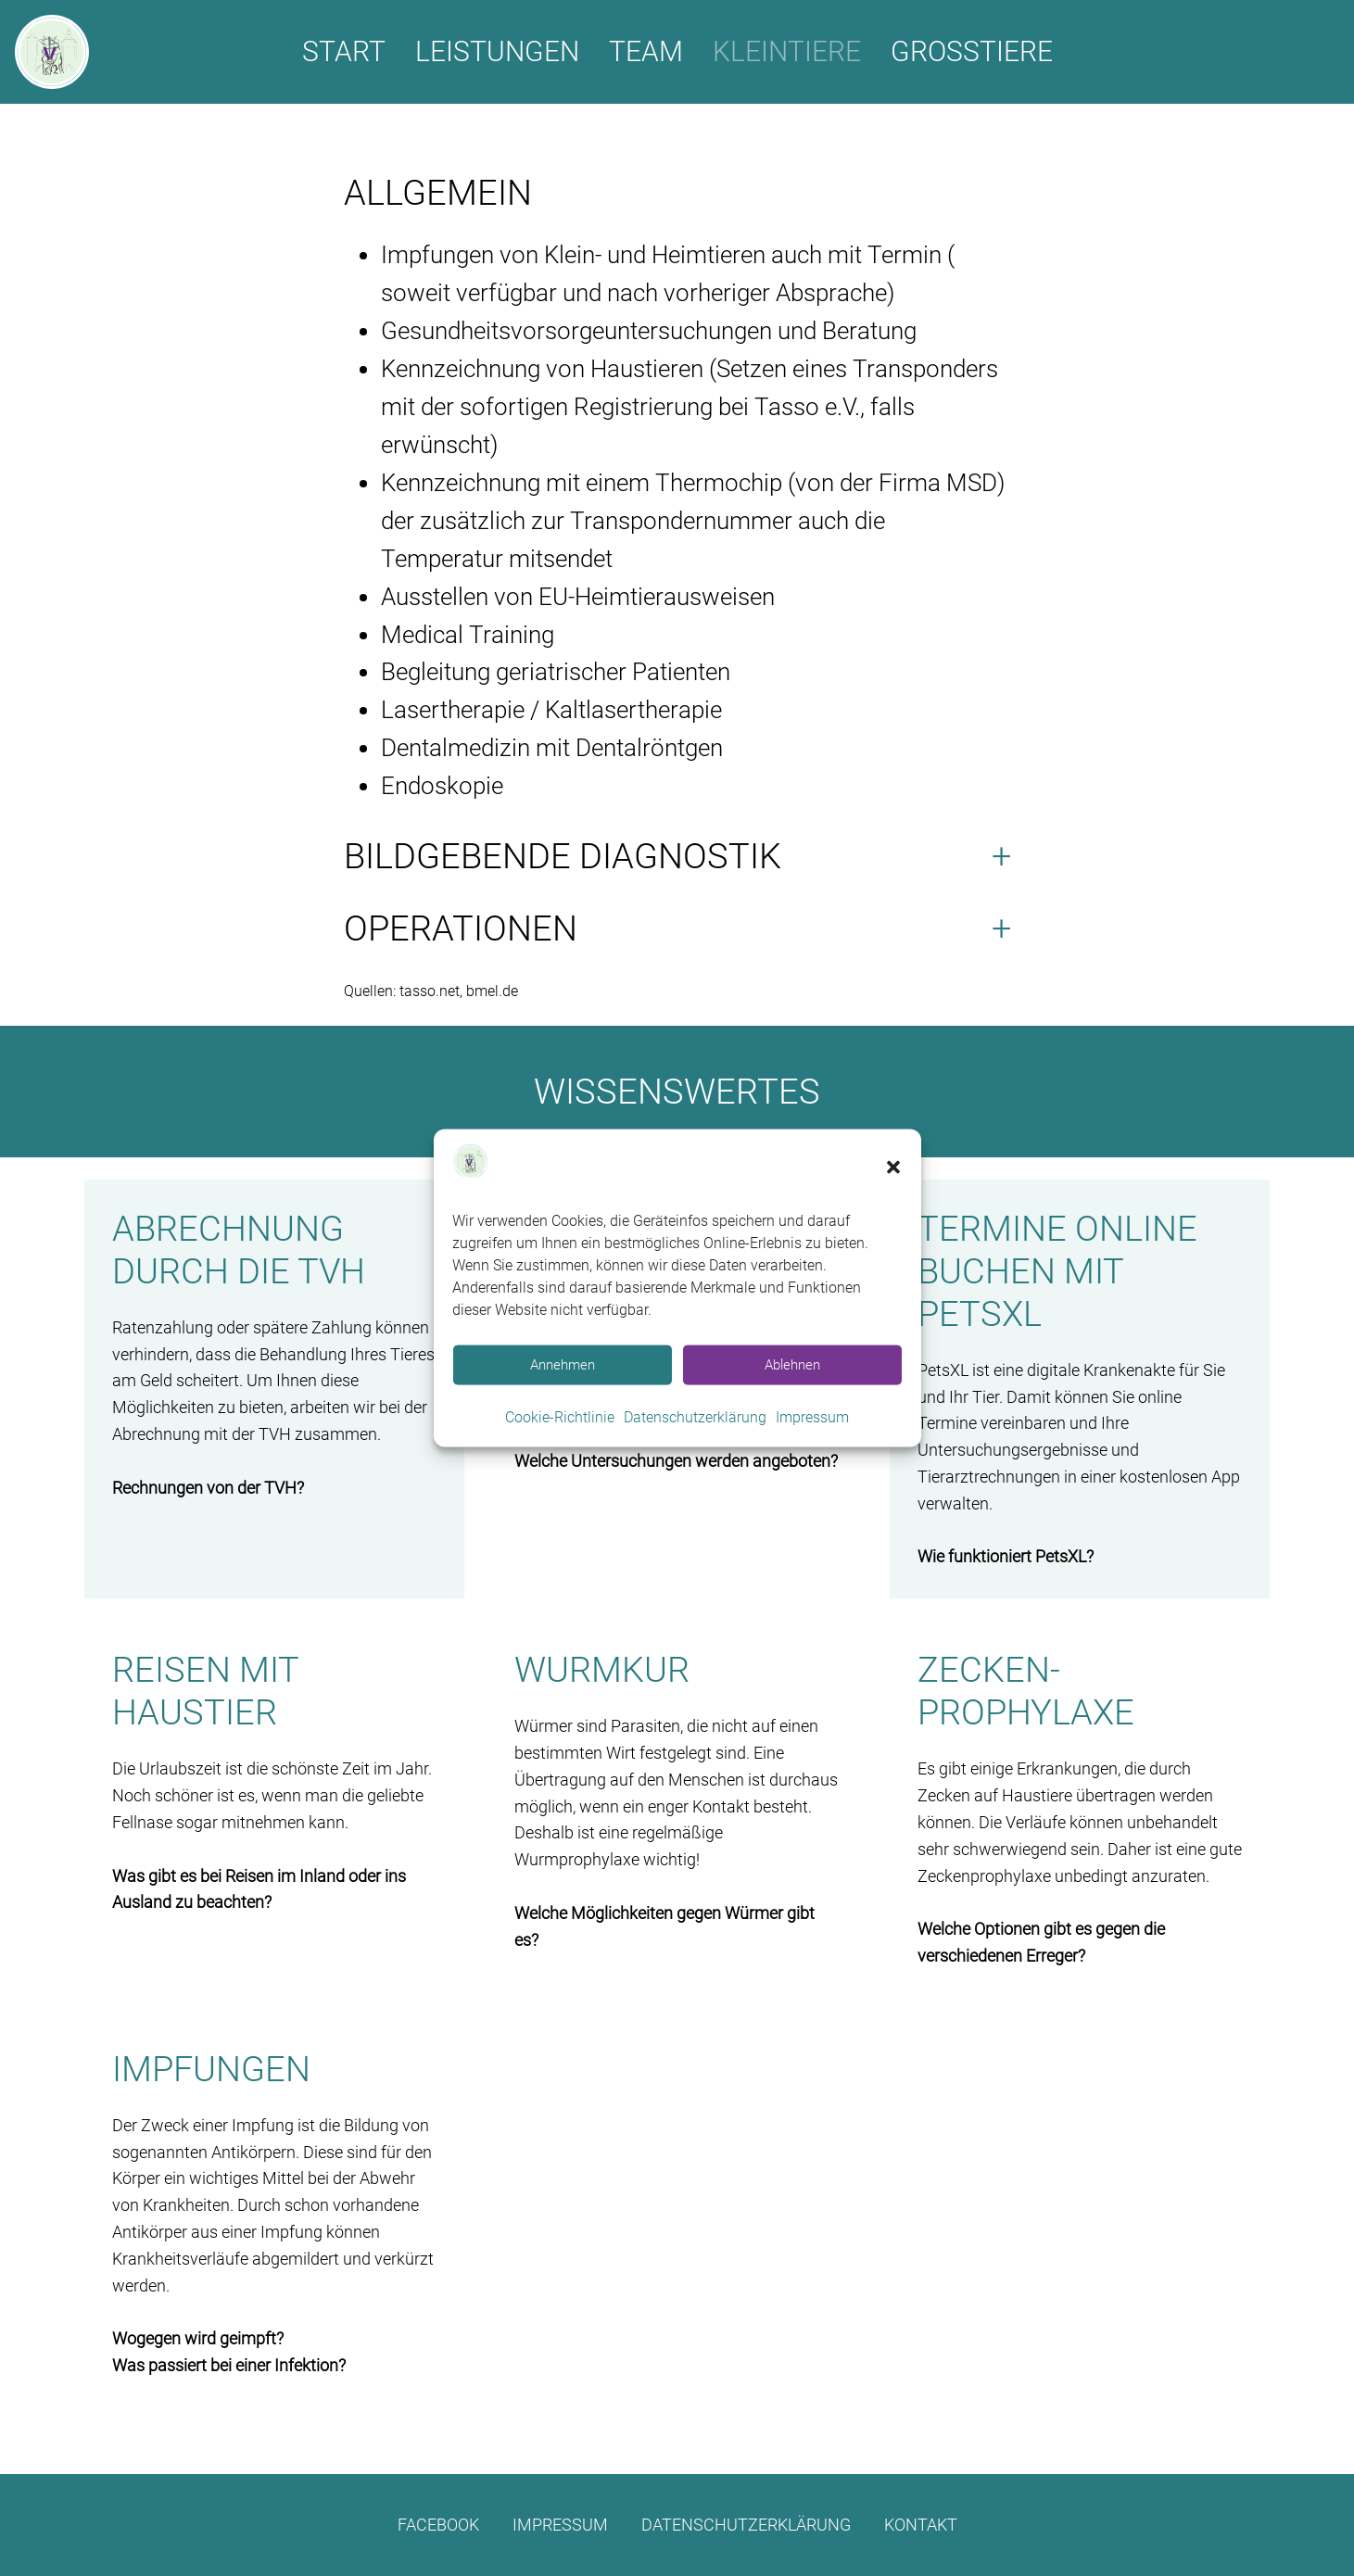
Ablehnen (792, 1365)
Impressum (812, 1417)
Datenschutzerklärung (695, 1417)
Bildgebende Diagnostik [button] (562, 856)
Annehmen (562, 1365)
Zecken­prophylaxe (1025, 1690)
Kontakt (920, 2524)
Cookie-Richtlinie (559, 1417)
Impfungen (211, 2069)
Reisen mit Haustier (205, 1690)
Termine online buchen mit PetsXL (1057, 1270)
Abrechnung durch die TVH (238, 1249)
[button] (893, 1167)
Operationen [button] (460, 928)
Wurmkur (602, 1669)
